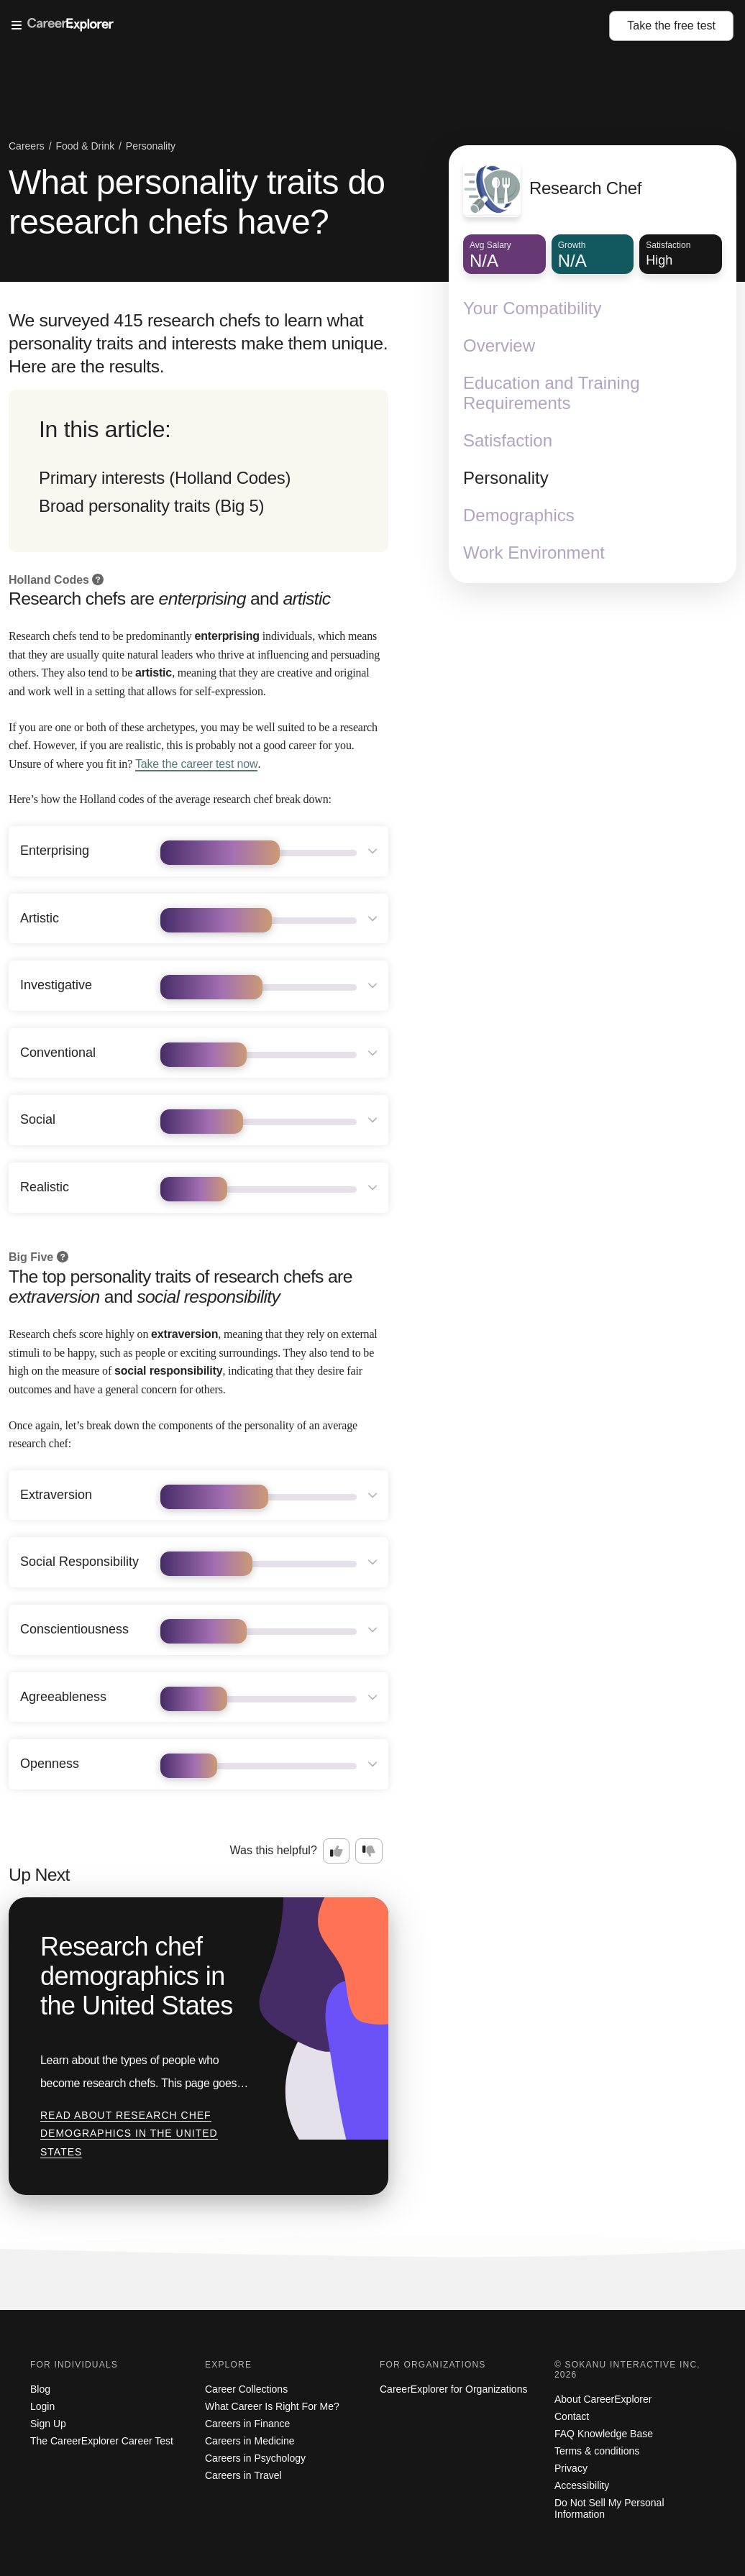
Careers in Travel (243, 2475)
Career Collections (246, 2389)
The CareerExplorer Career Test (101, 2441)
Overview (499, 345)
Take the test (671, 25)
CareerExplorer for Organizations (453, 2389)
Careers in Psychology (255, 2458)
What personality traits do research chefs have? (197, 202)
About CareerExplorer (603, 2399)
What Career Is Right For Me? (272, 2406)
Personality (506, 477)
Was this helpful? (273, 1850)
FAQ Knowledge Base (603, 2433)
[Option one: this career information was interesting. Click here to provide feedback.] (336, 1851)
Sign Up (48, 2423)
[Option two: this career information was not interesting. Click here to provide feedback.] (369, 1851)
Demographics (519, 515)
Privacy (571, 2468)
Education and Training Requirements (551, 393)
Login (42, 2406)
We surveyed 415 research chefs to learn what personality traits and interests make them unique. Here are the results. (198, 343)
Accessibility (581, 2485)
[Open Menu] (310, 26)
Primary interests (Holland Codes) (165, 477)
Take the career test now (196, 764)
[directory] (198, 471)
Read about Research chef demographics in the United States (129, 2133)
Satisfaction (507, 440)
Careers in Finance (247, 2423)
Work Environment (534, 552)
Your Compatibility (532, 308)
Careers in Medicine (250, 2441)
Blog (40, 2389)
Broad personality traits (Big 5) (151, 505)
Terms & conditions (596, 2451)
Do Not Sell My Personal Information (609, 2508)
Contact (571, 2416)
